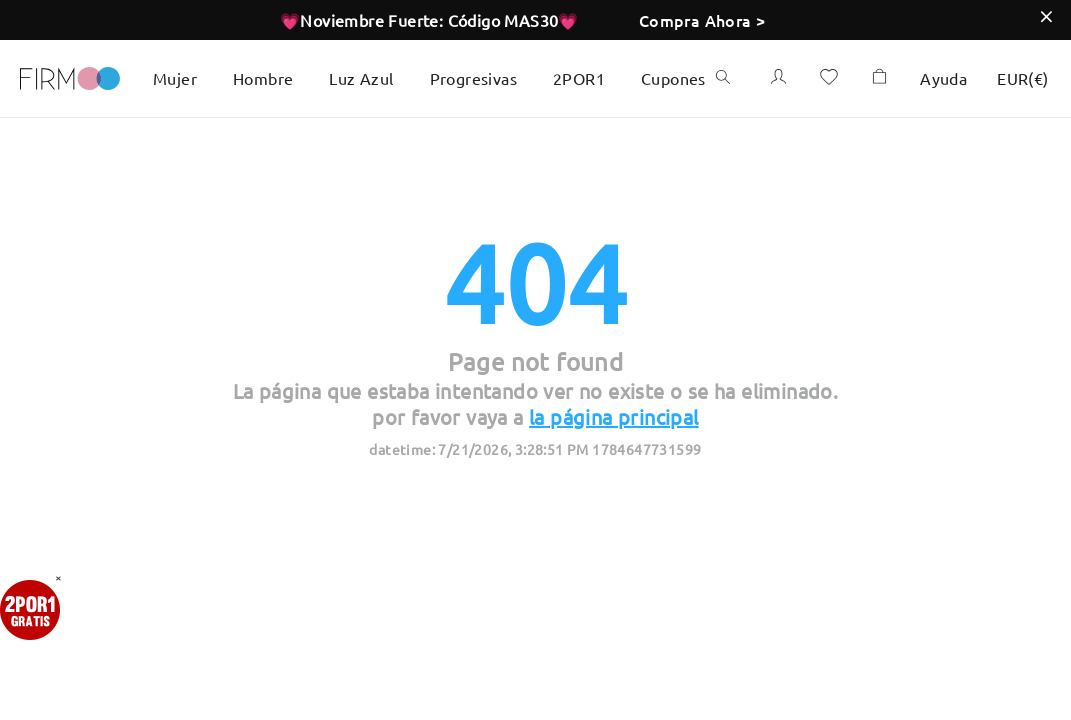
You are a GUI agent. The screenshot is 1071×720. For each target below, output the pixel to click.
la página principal (614, 416)
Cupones (673, 78)
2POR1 (579, 78)
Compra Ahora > (702, 20)
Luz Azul (361, 78)
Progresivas (473, 78)
